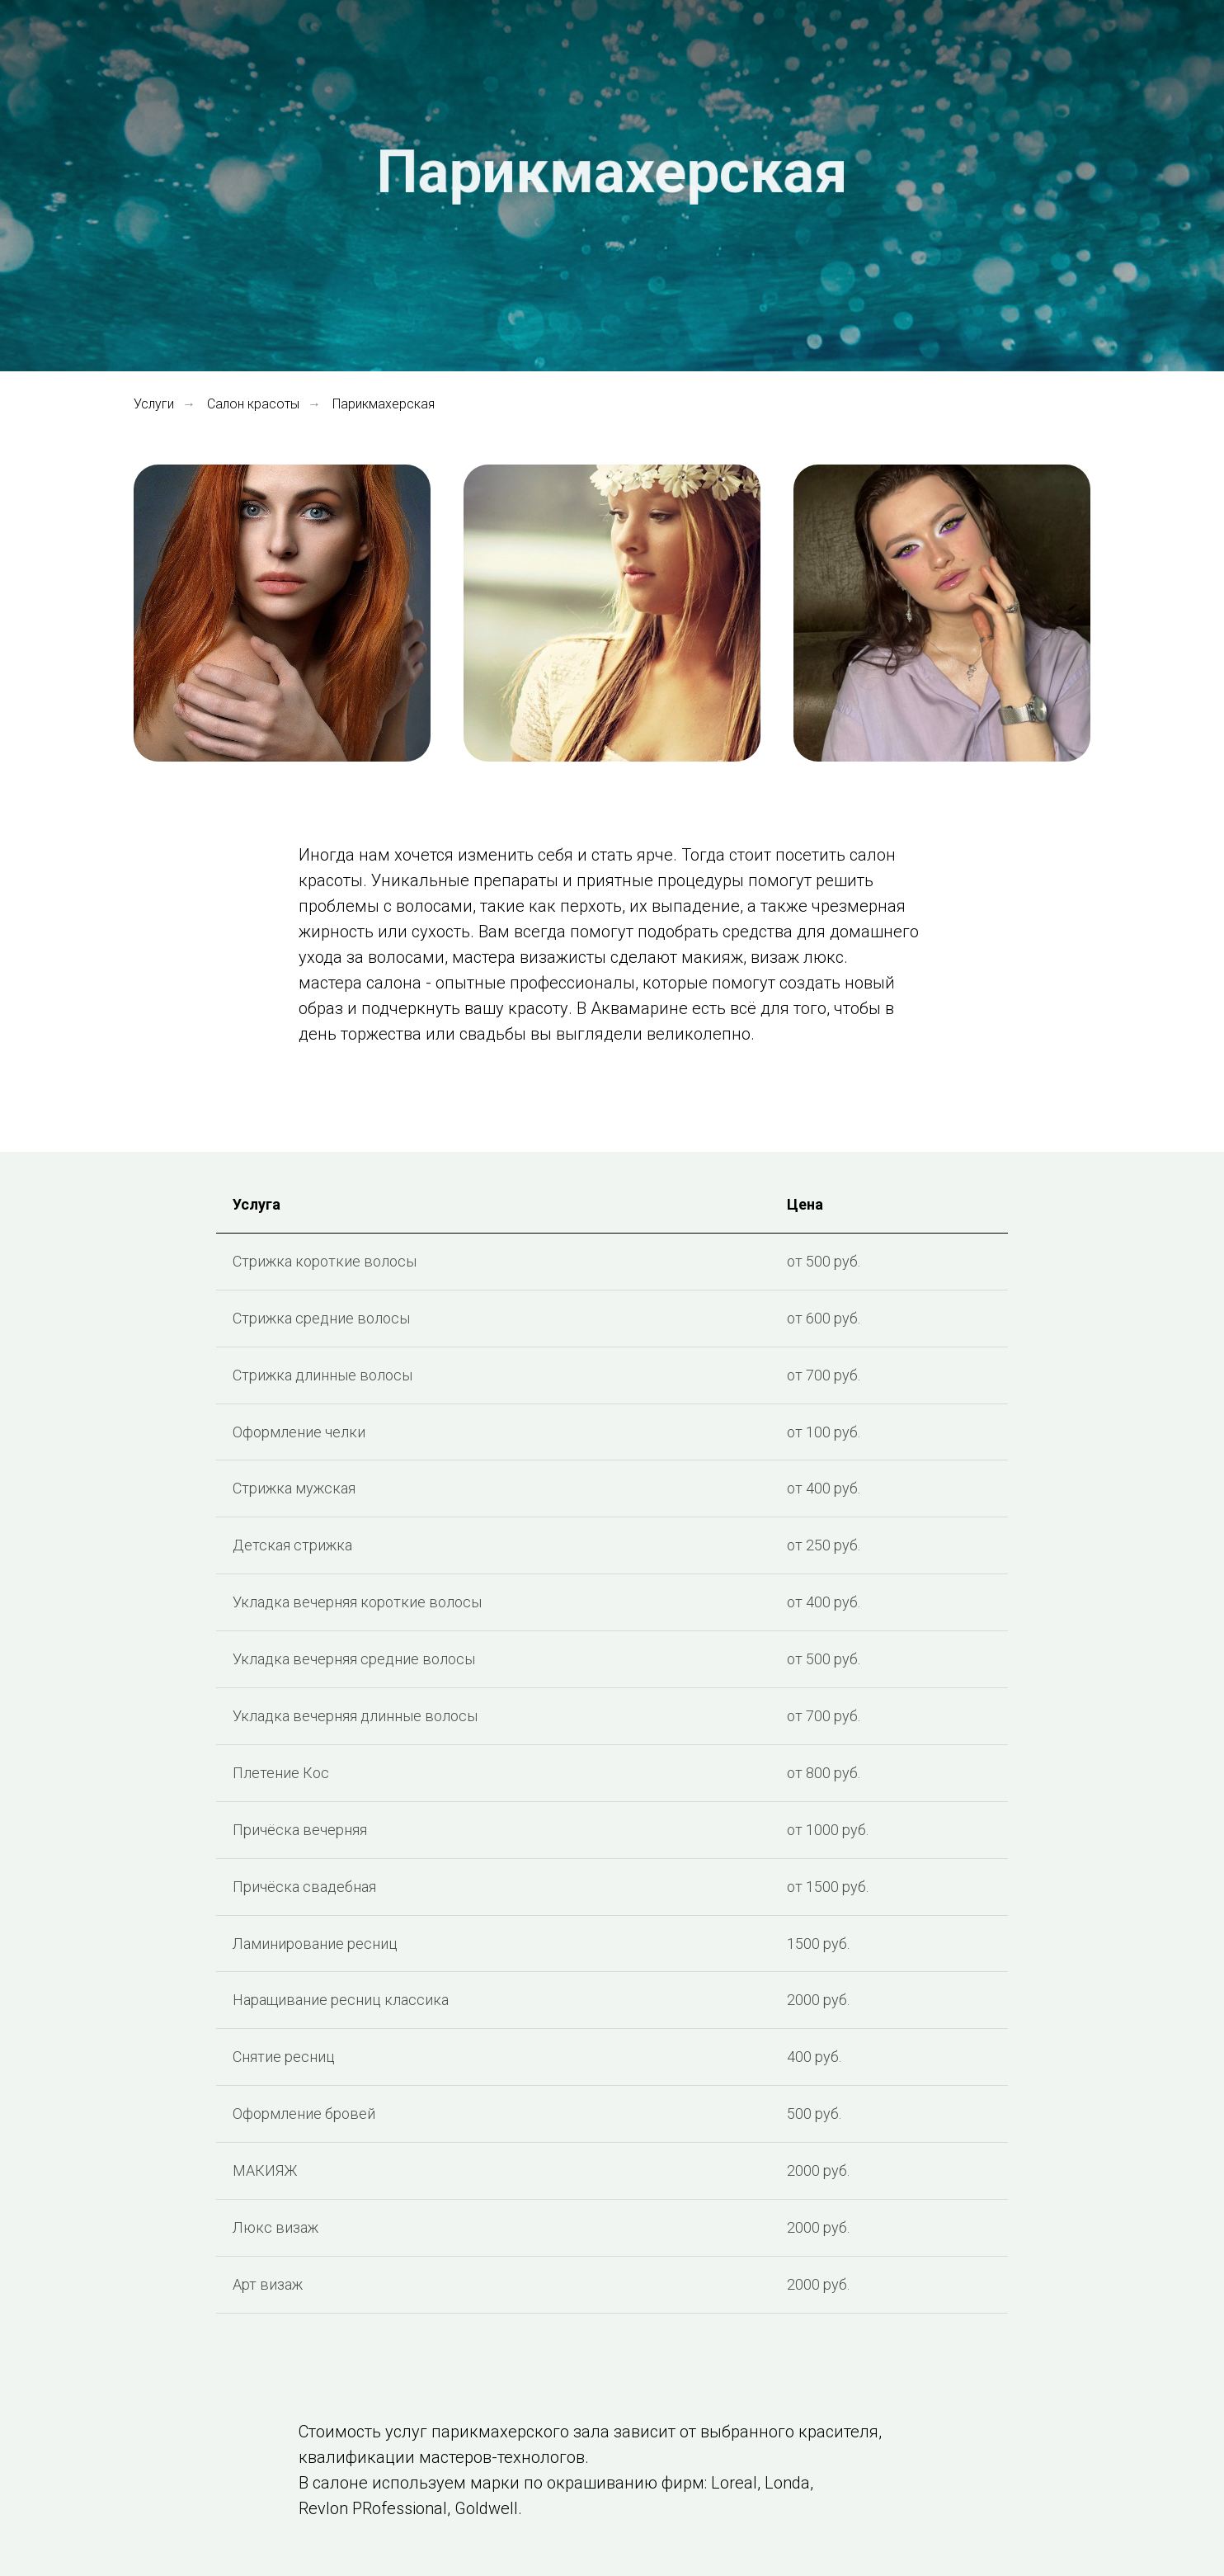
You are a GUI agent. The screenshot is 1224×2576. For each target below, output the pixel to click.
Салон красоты (253, 404)
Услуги (154, 404)
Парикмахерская (383, 404)
